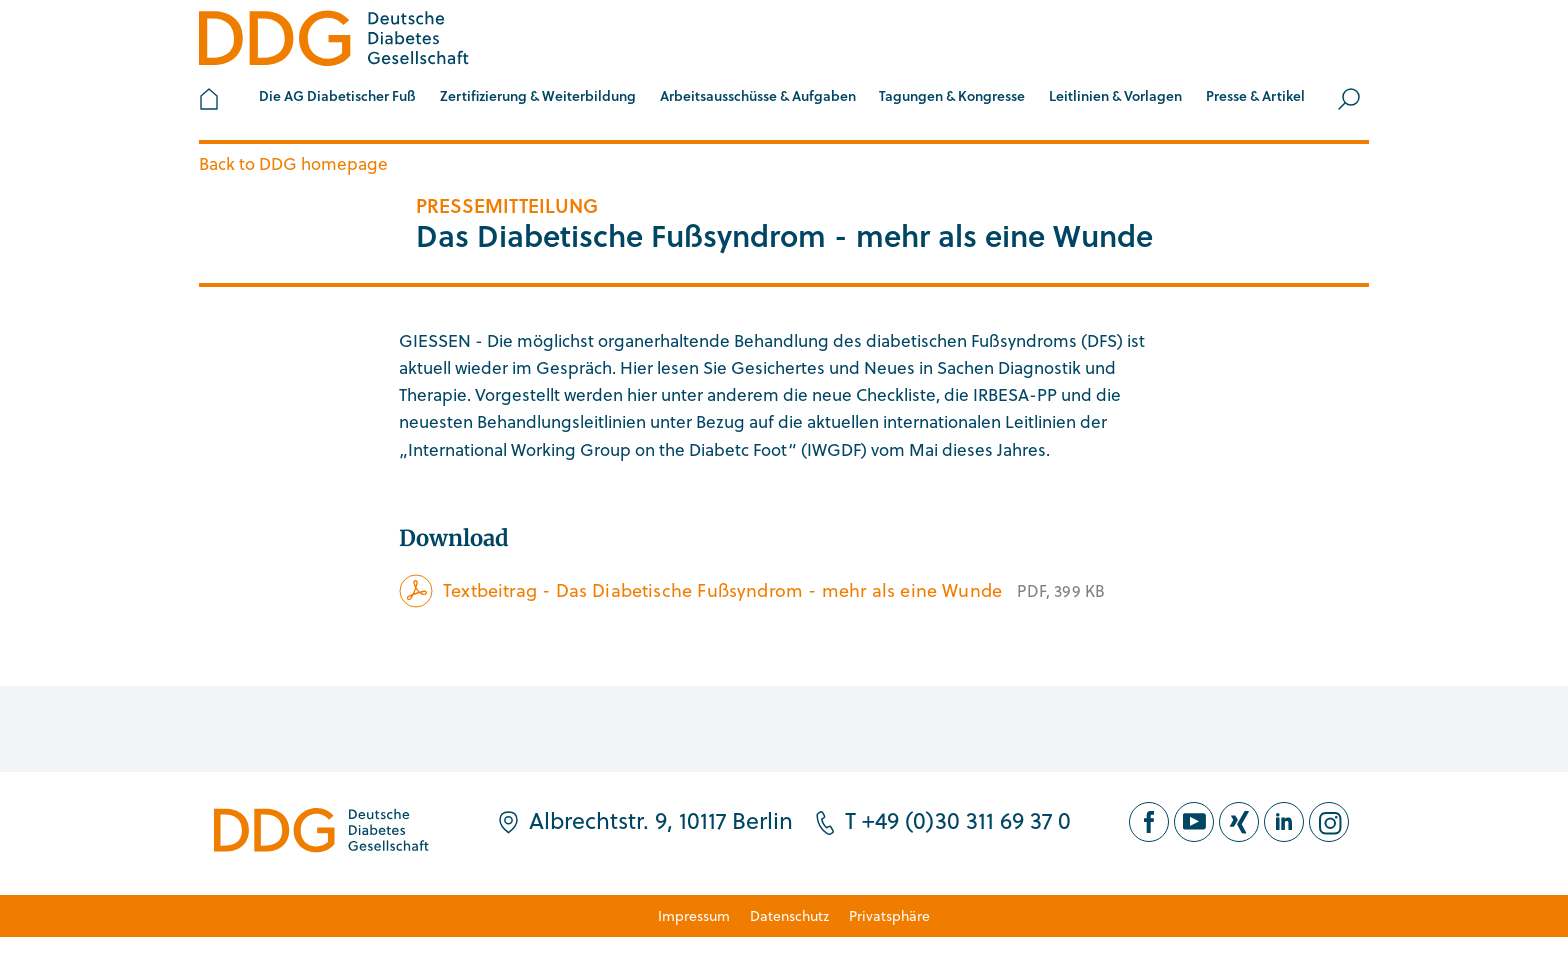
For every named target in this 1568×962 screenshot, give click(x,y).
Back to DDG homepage (293, 163)
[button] (337, 99)
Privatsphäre (889, 915)
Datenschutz (789, 915)
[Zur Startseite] (334, 41)
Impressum (694, 915)
